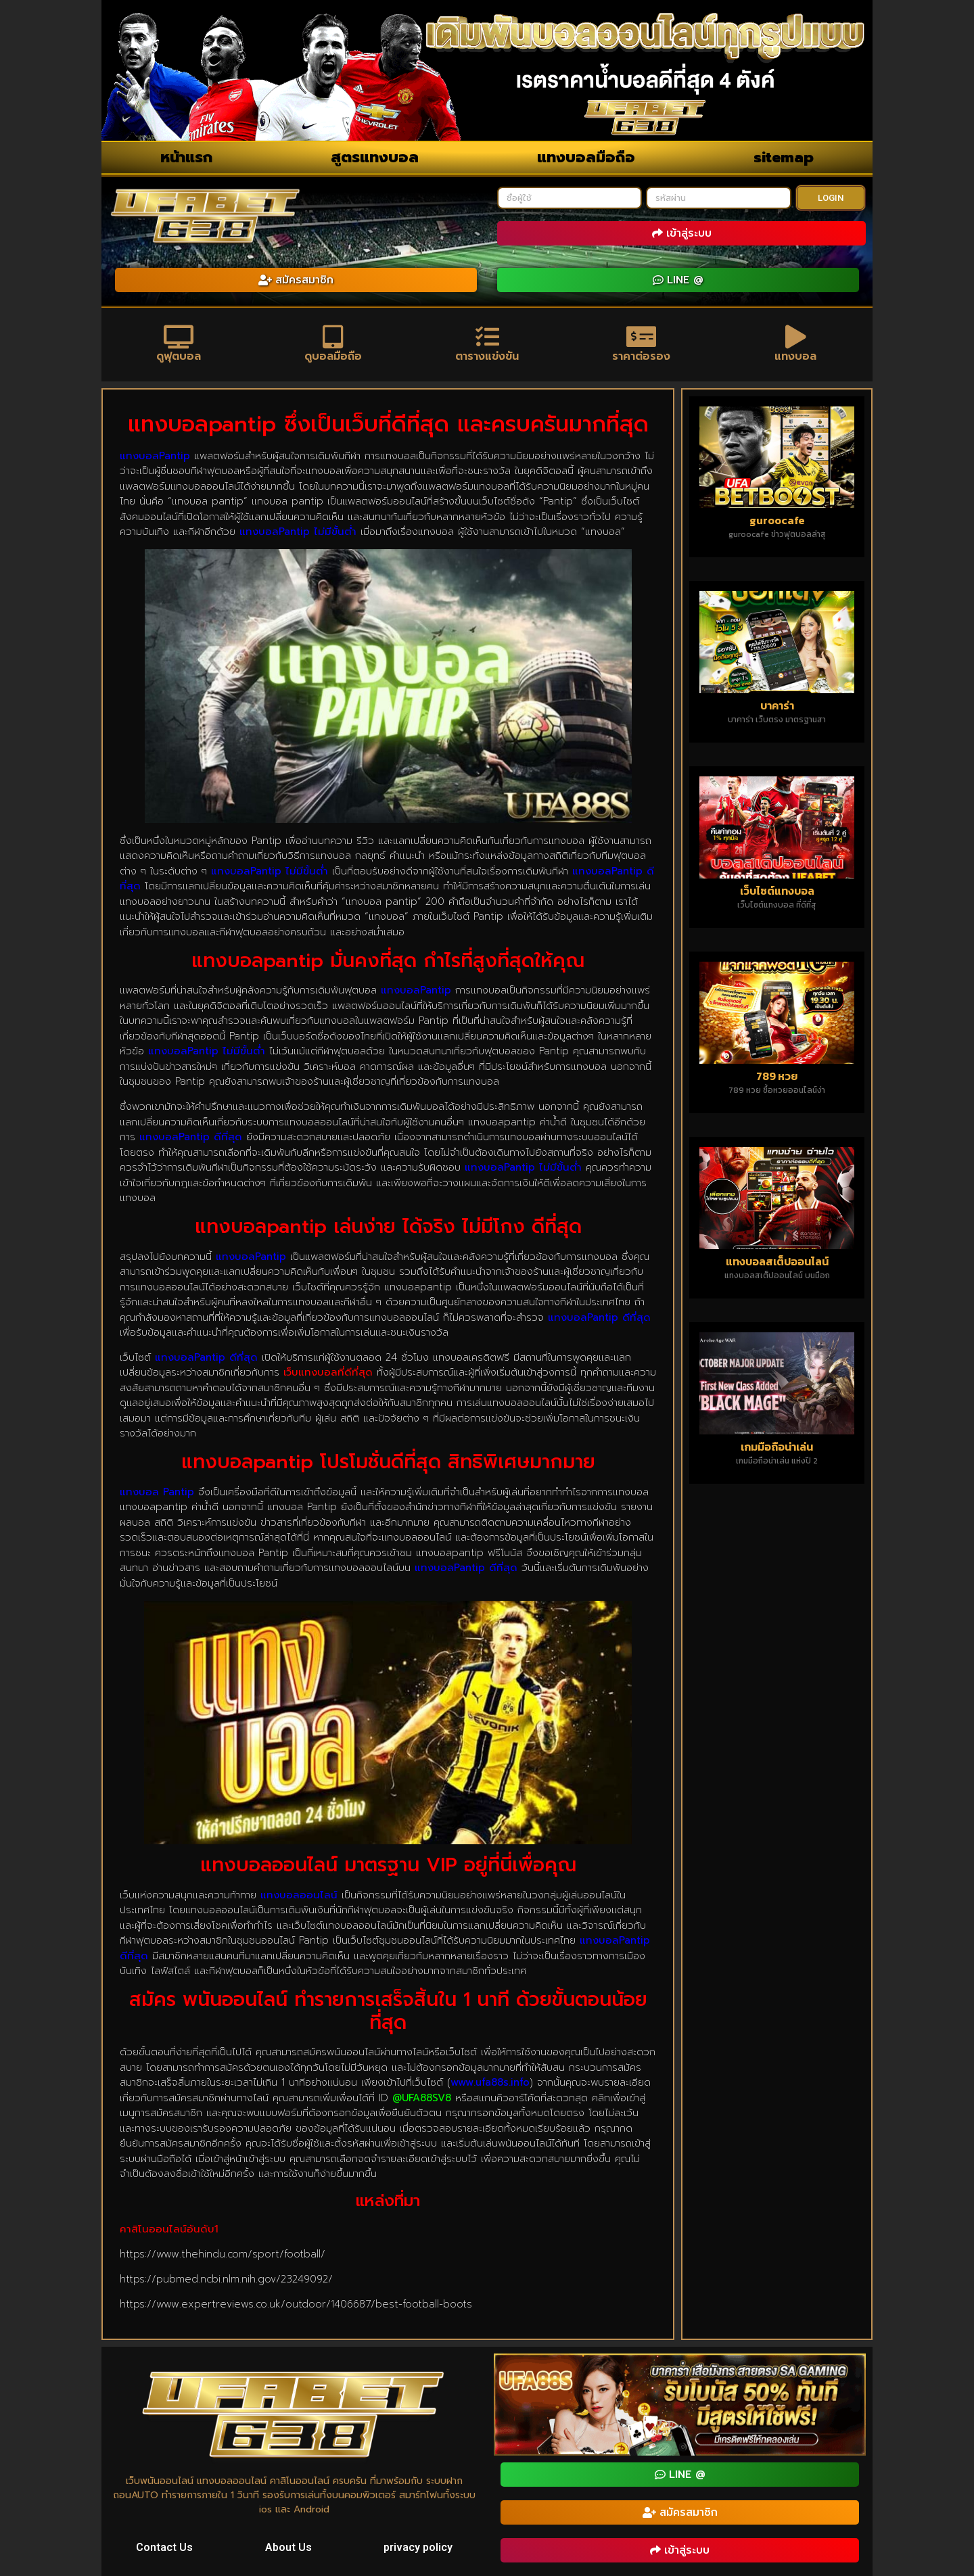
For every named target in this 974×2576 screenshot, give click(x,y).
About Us (288, 2547)
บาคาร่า (777, 705)
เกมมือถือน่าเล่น (777, 1446)
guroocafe (777, 520)
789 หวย (776, 1076)
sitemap (783, 157)
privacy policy (418, 2547)
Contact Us (164, 2547)
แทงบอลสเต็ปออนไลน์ (777, 1261)
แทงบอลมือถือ (586, 157)
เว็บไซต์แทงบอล (777, 891)
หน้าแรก (186, 157)
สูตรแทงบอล (375, 157)
